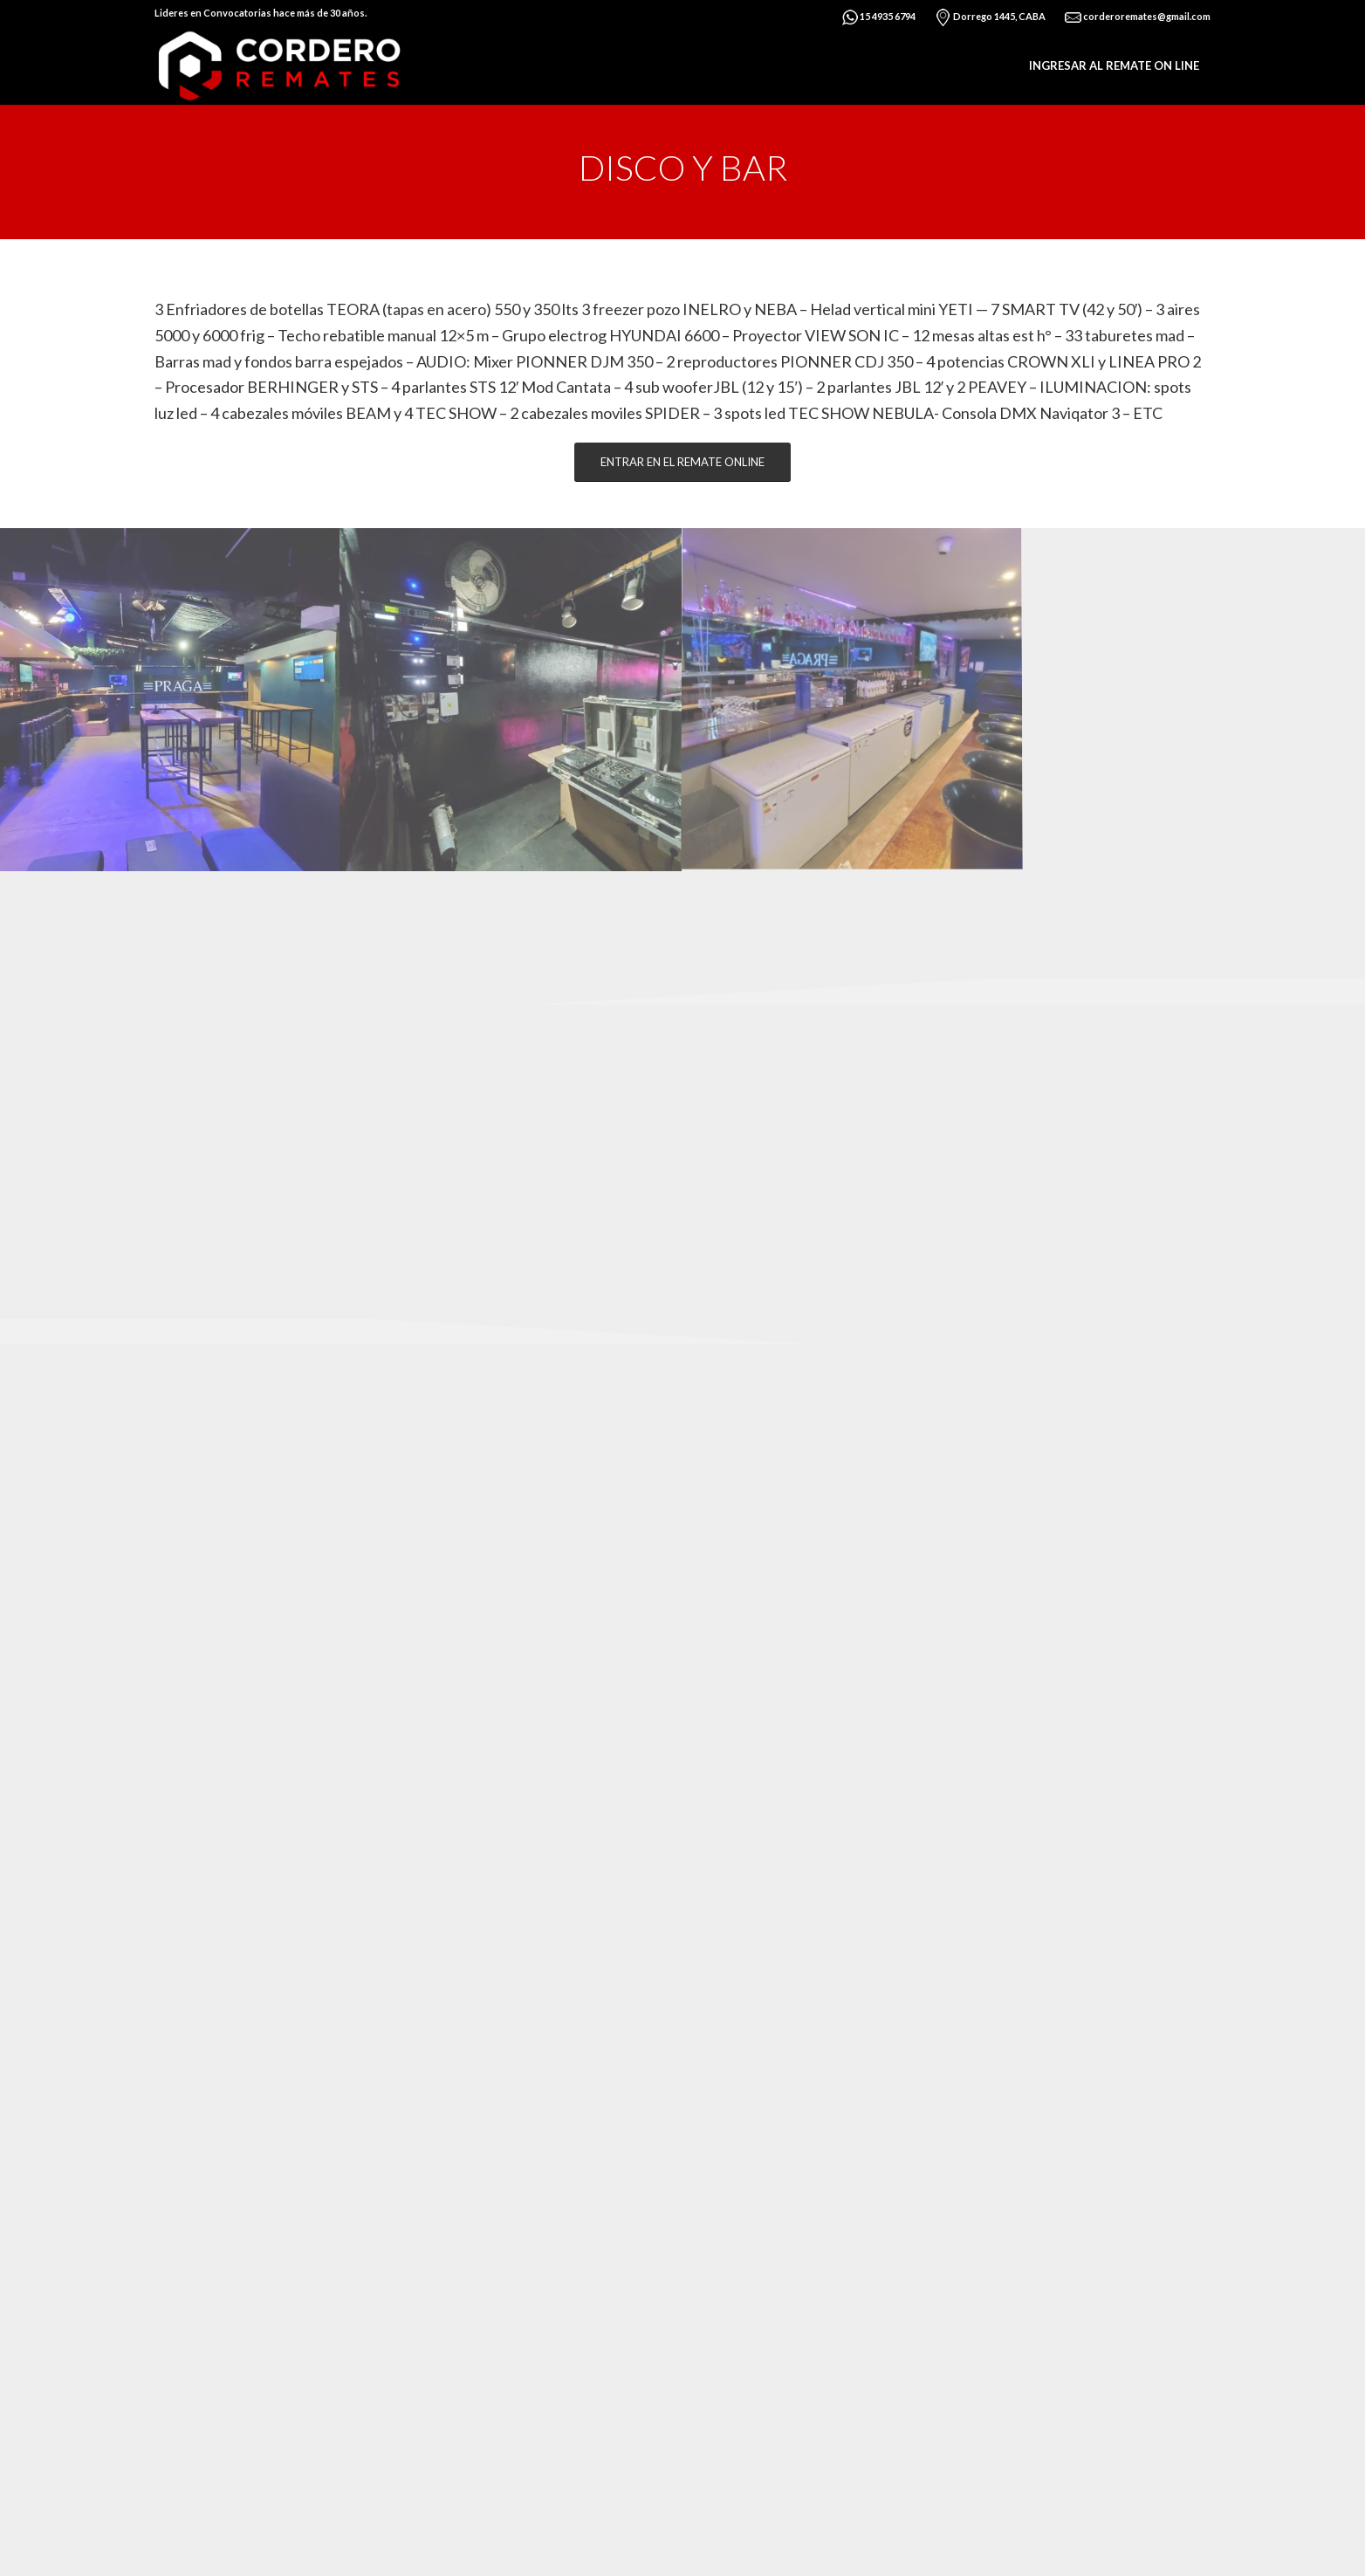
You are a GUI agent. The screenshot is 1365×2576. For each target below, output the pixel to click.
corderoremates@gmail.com (1137, 17)
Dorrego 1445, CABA (990, 17)
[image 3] (852, 698)
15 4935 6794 (878, 17)
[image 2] (511, 698)
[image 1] (170, 698)
